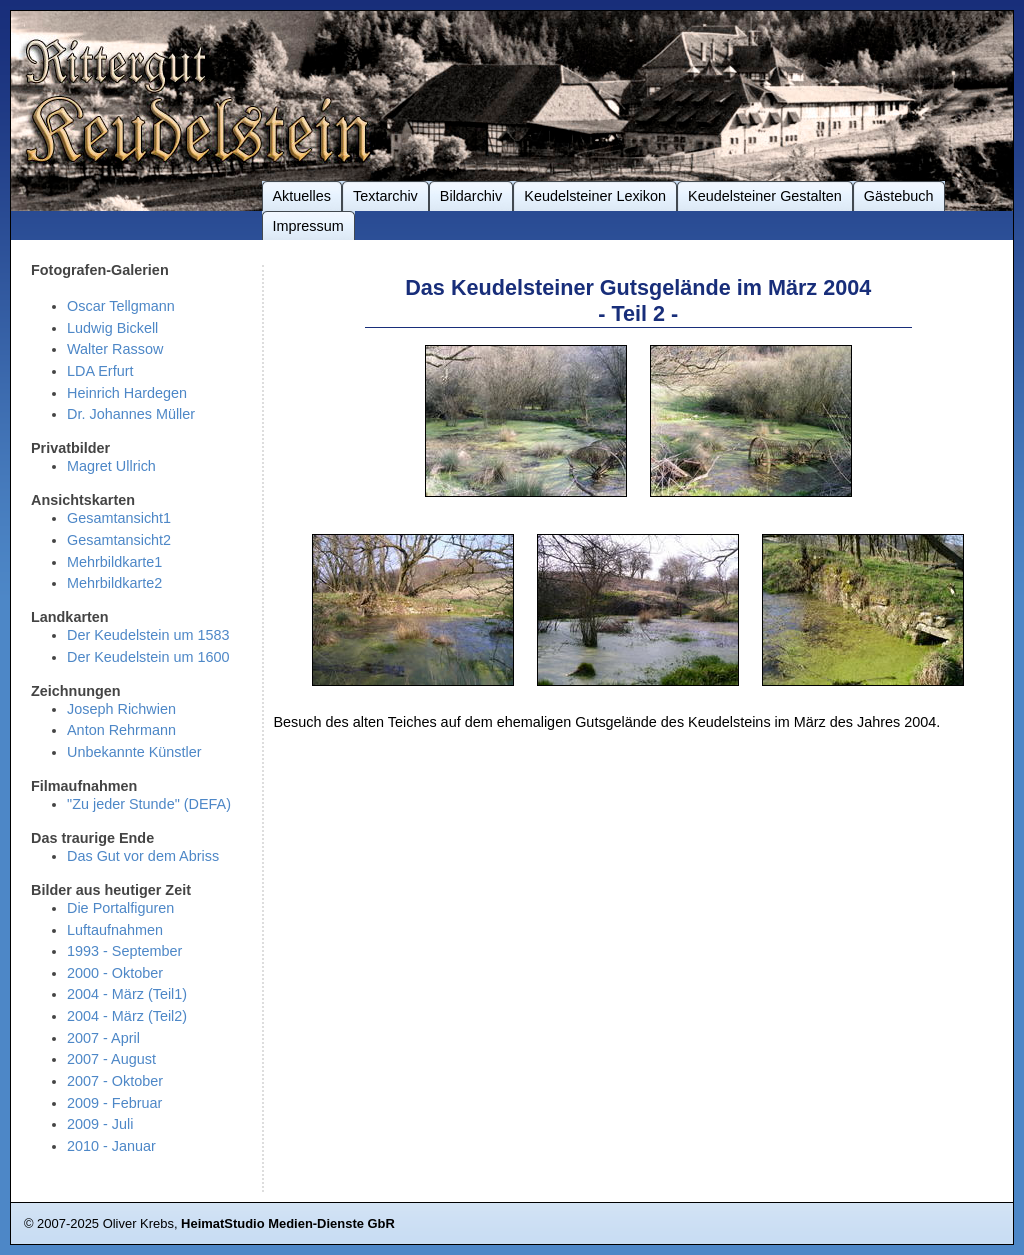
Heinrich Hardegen (127, 393)
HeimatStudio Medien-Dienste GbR (288, 1223)
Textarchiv (385, 196)
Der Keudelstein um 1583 (148, 635)
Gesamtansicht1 (119, 518)
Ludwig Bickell (112, 328)
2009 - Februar (114, 1103)
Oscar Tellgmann (121, 306)
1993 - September (124, 951)
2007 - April (103, 1038)
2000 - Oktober (115, 973)
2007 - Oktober (115, 1081)
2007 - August (111, 1059)
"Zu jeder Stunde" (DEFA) (149, 804)
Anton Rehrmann (121, 730)
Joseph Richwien (121, 709)
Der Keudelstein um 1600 (148, 657)
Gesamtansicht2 (119, 540)
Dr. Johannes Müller (131, 414)
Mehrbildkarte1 (114, 562)
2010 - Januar (111, 1146)
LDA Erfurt (100, 371)
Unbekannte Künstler (134, 752)
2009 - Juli (100, 1124)
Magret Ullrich (111, 466)
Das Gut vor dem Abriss (143, 856)
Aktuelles (302, 196)
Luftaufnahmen (115, 930)
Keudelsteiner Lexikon (595, 196)
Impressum (308, 226)
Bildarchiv (471, 196)
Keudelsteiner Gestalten (765, 196)
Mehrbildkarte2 (114, 583)
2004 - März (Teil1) (127, 994)
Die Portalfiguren (120, 908)
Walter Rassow (115, 349)
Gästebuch (899, 196)
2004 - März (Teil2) (127, 1016)
